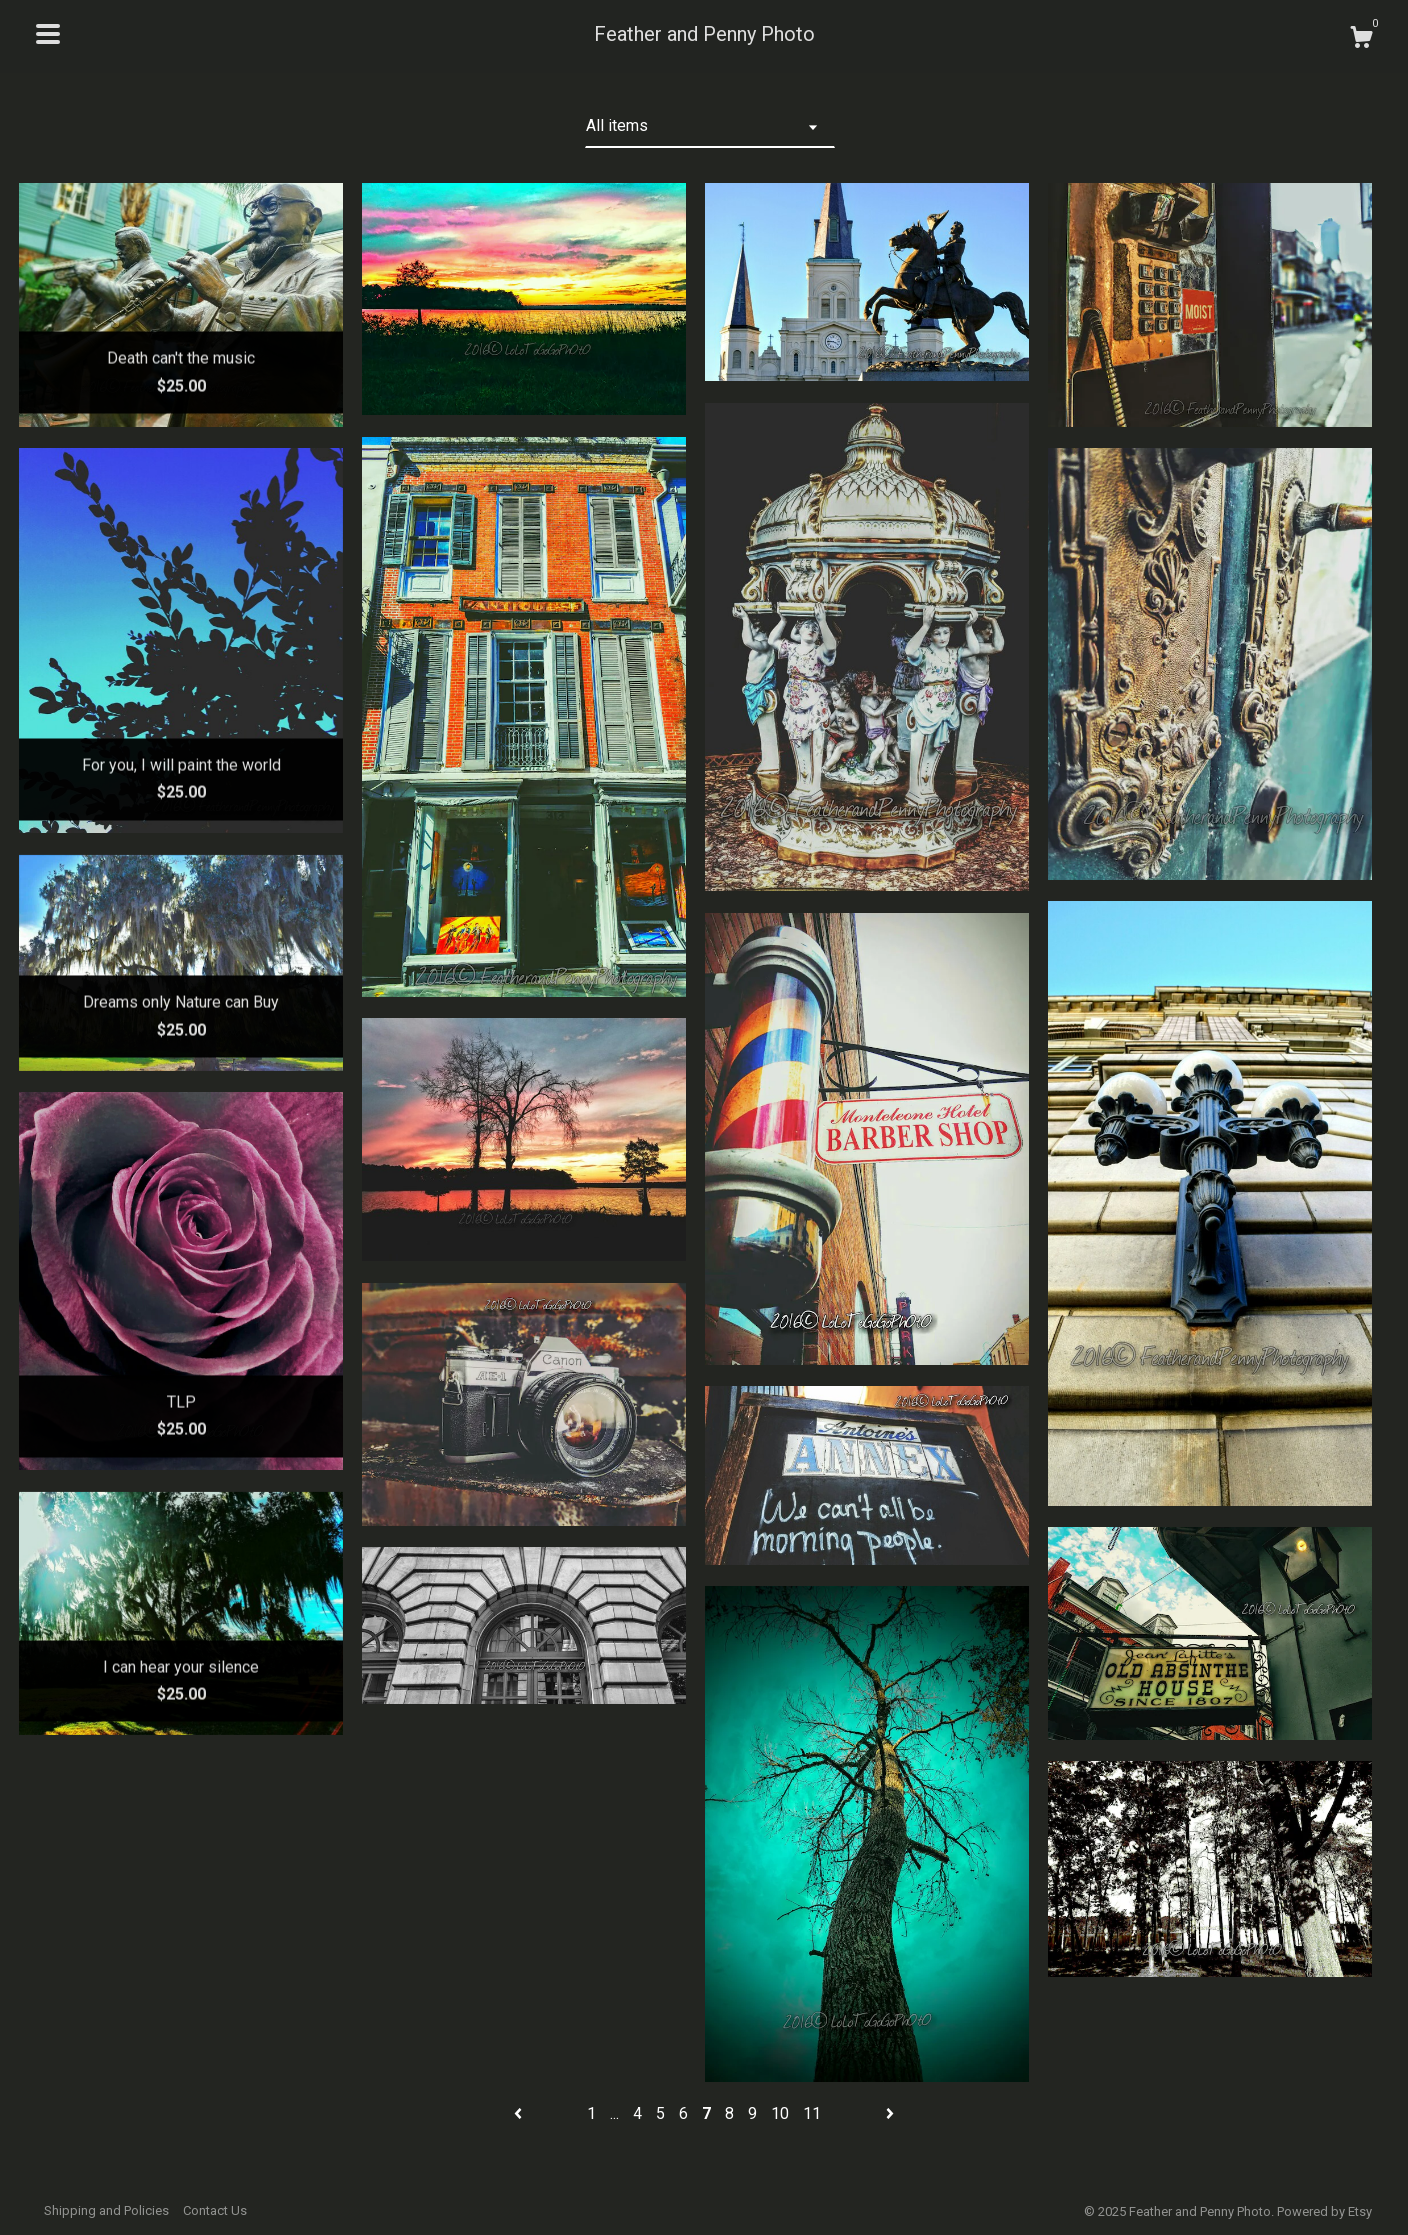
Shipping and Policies (106, 2210)
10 (780, 2113)
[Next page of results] (890, 2113)
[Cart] (1361, 40)
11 (812, 2113)
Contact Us (215, 2210)
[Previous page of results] (520, 2113)
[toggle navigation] (48, 34)
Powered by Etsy (1324, 2211)
